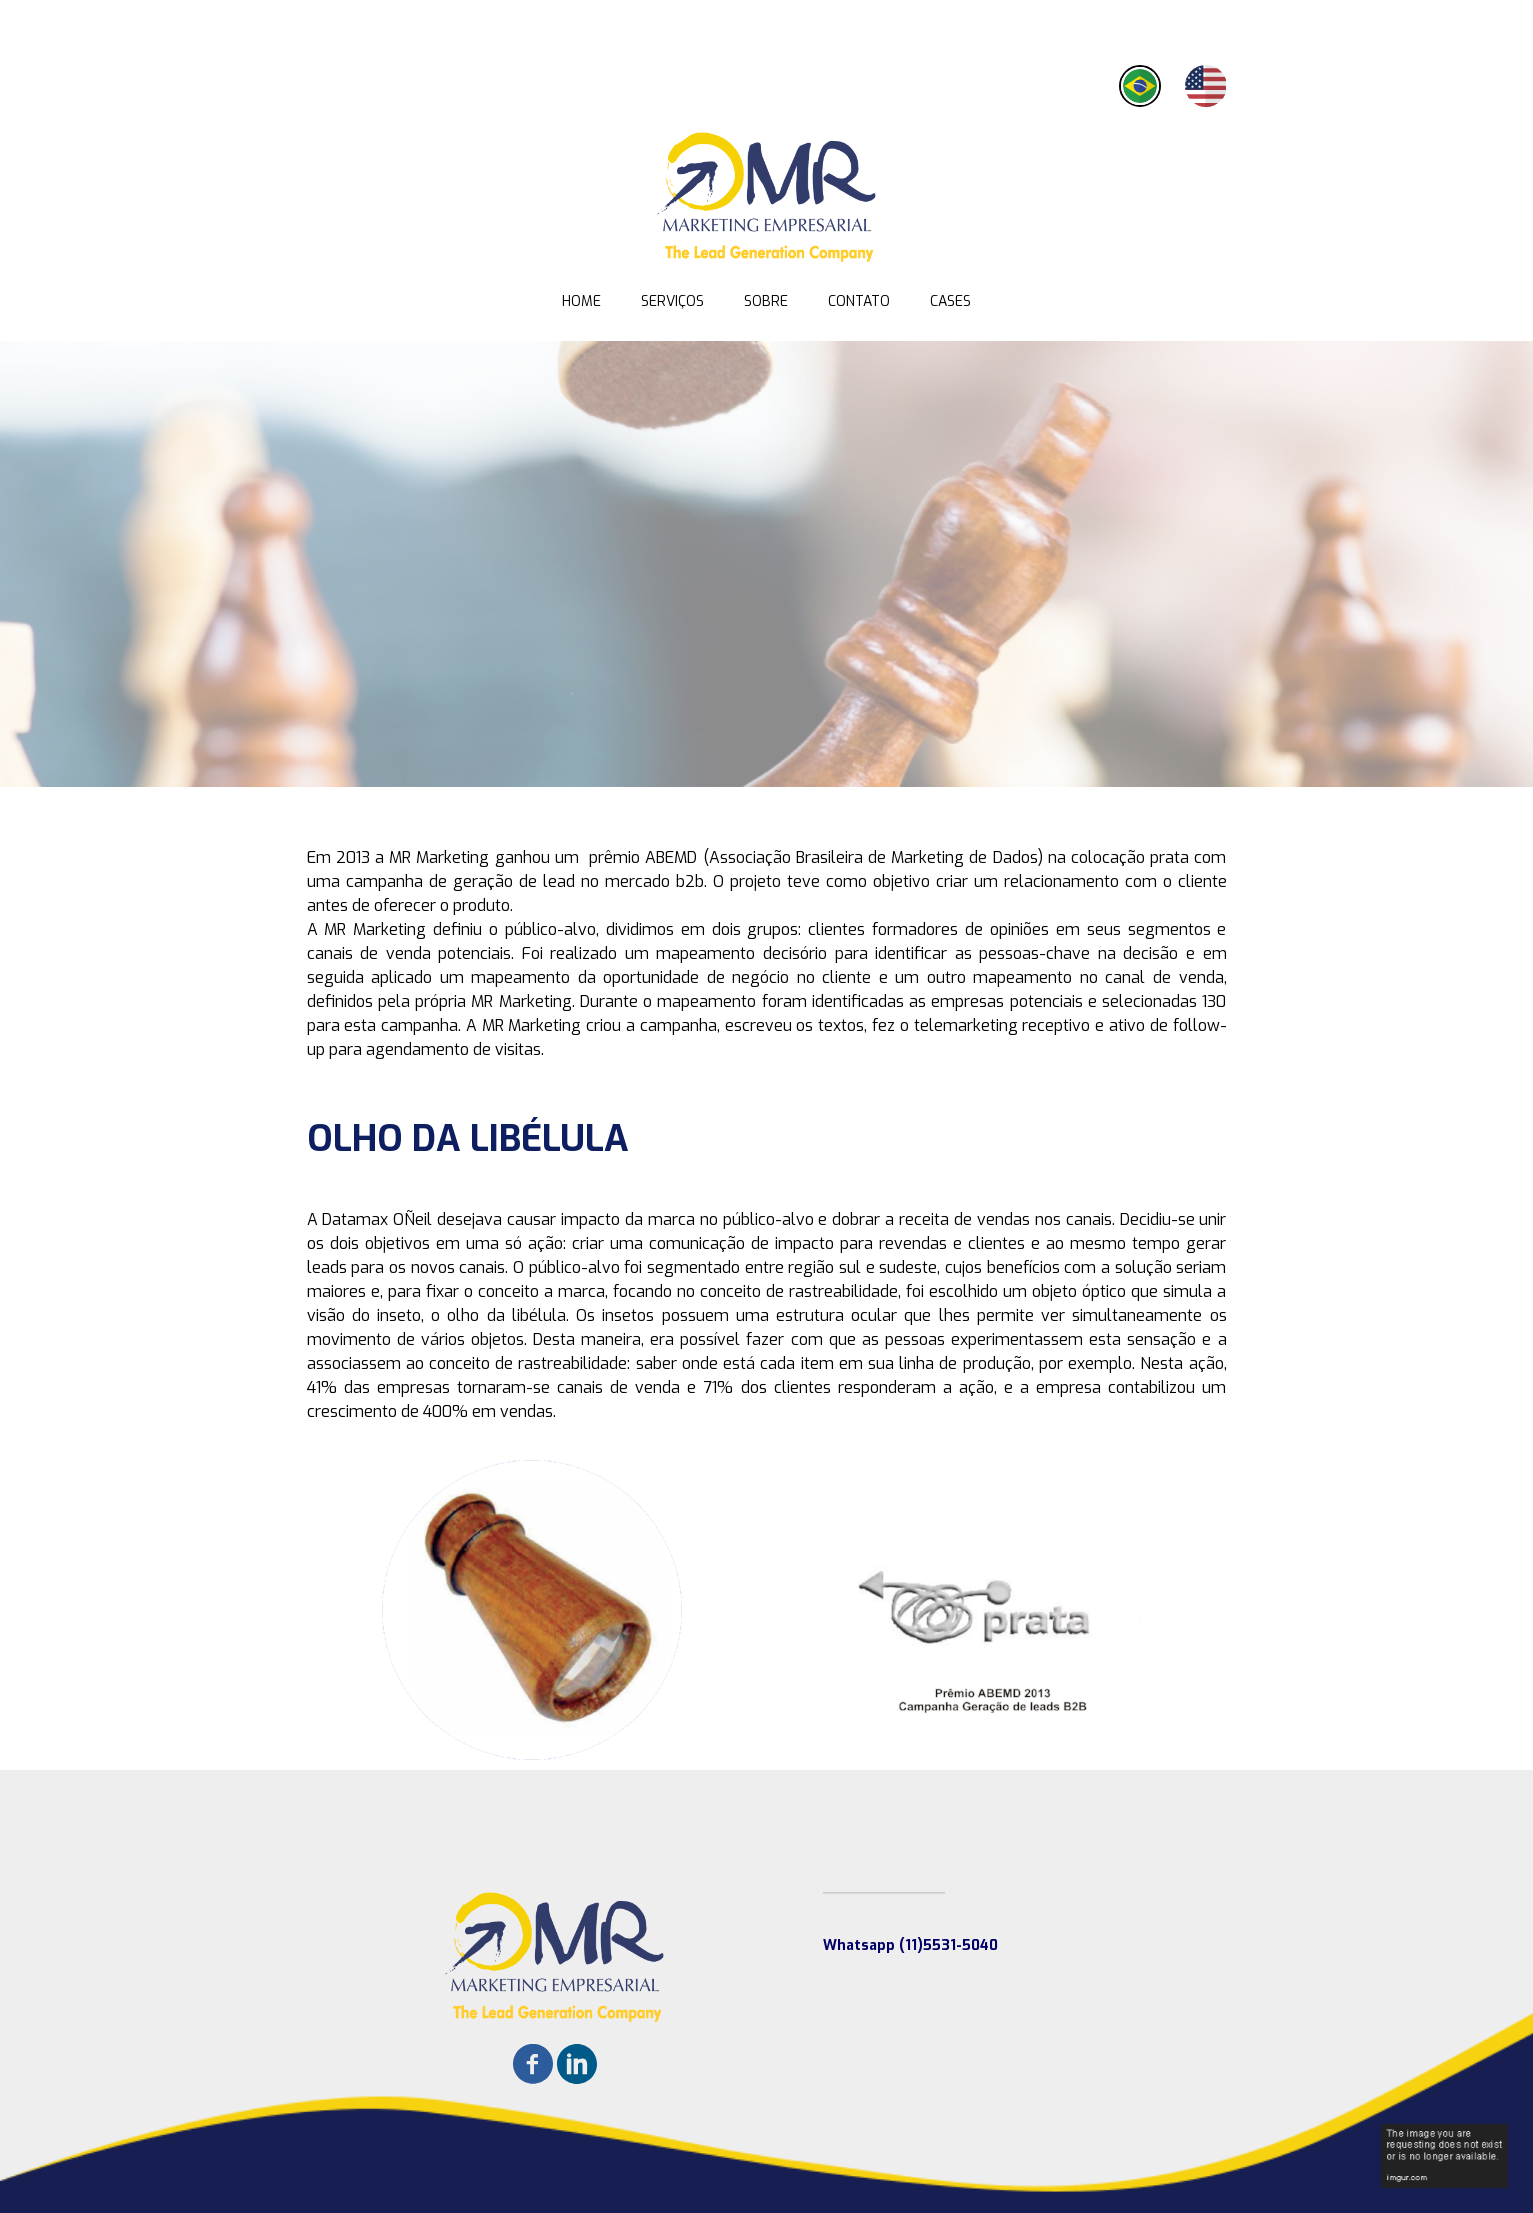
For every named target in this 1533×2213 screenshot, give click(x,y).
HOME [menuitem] (581, 301)
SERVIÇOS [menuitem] (672, 301)
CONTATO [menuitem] (859, 301)
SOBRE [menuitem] (766, 301)
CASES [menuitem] (950, 301)
